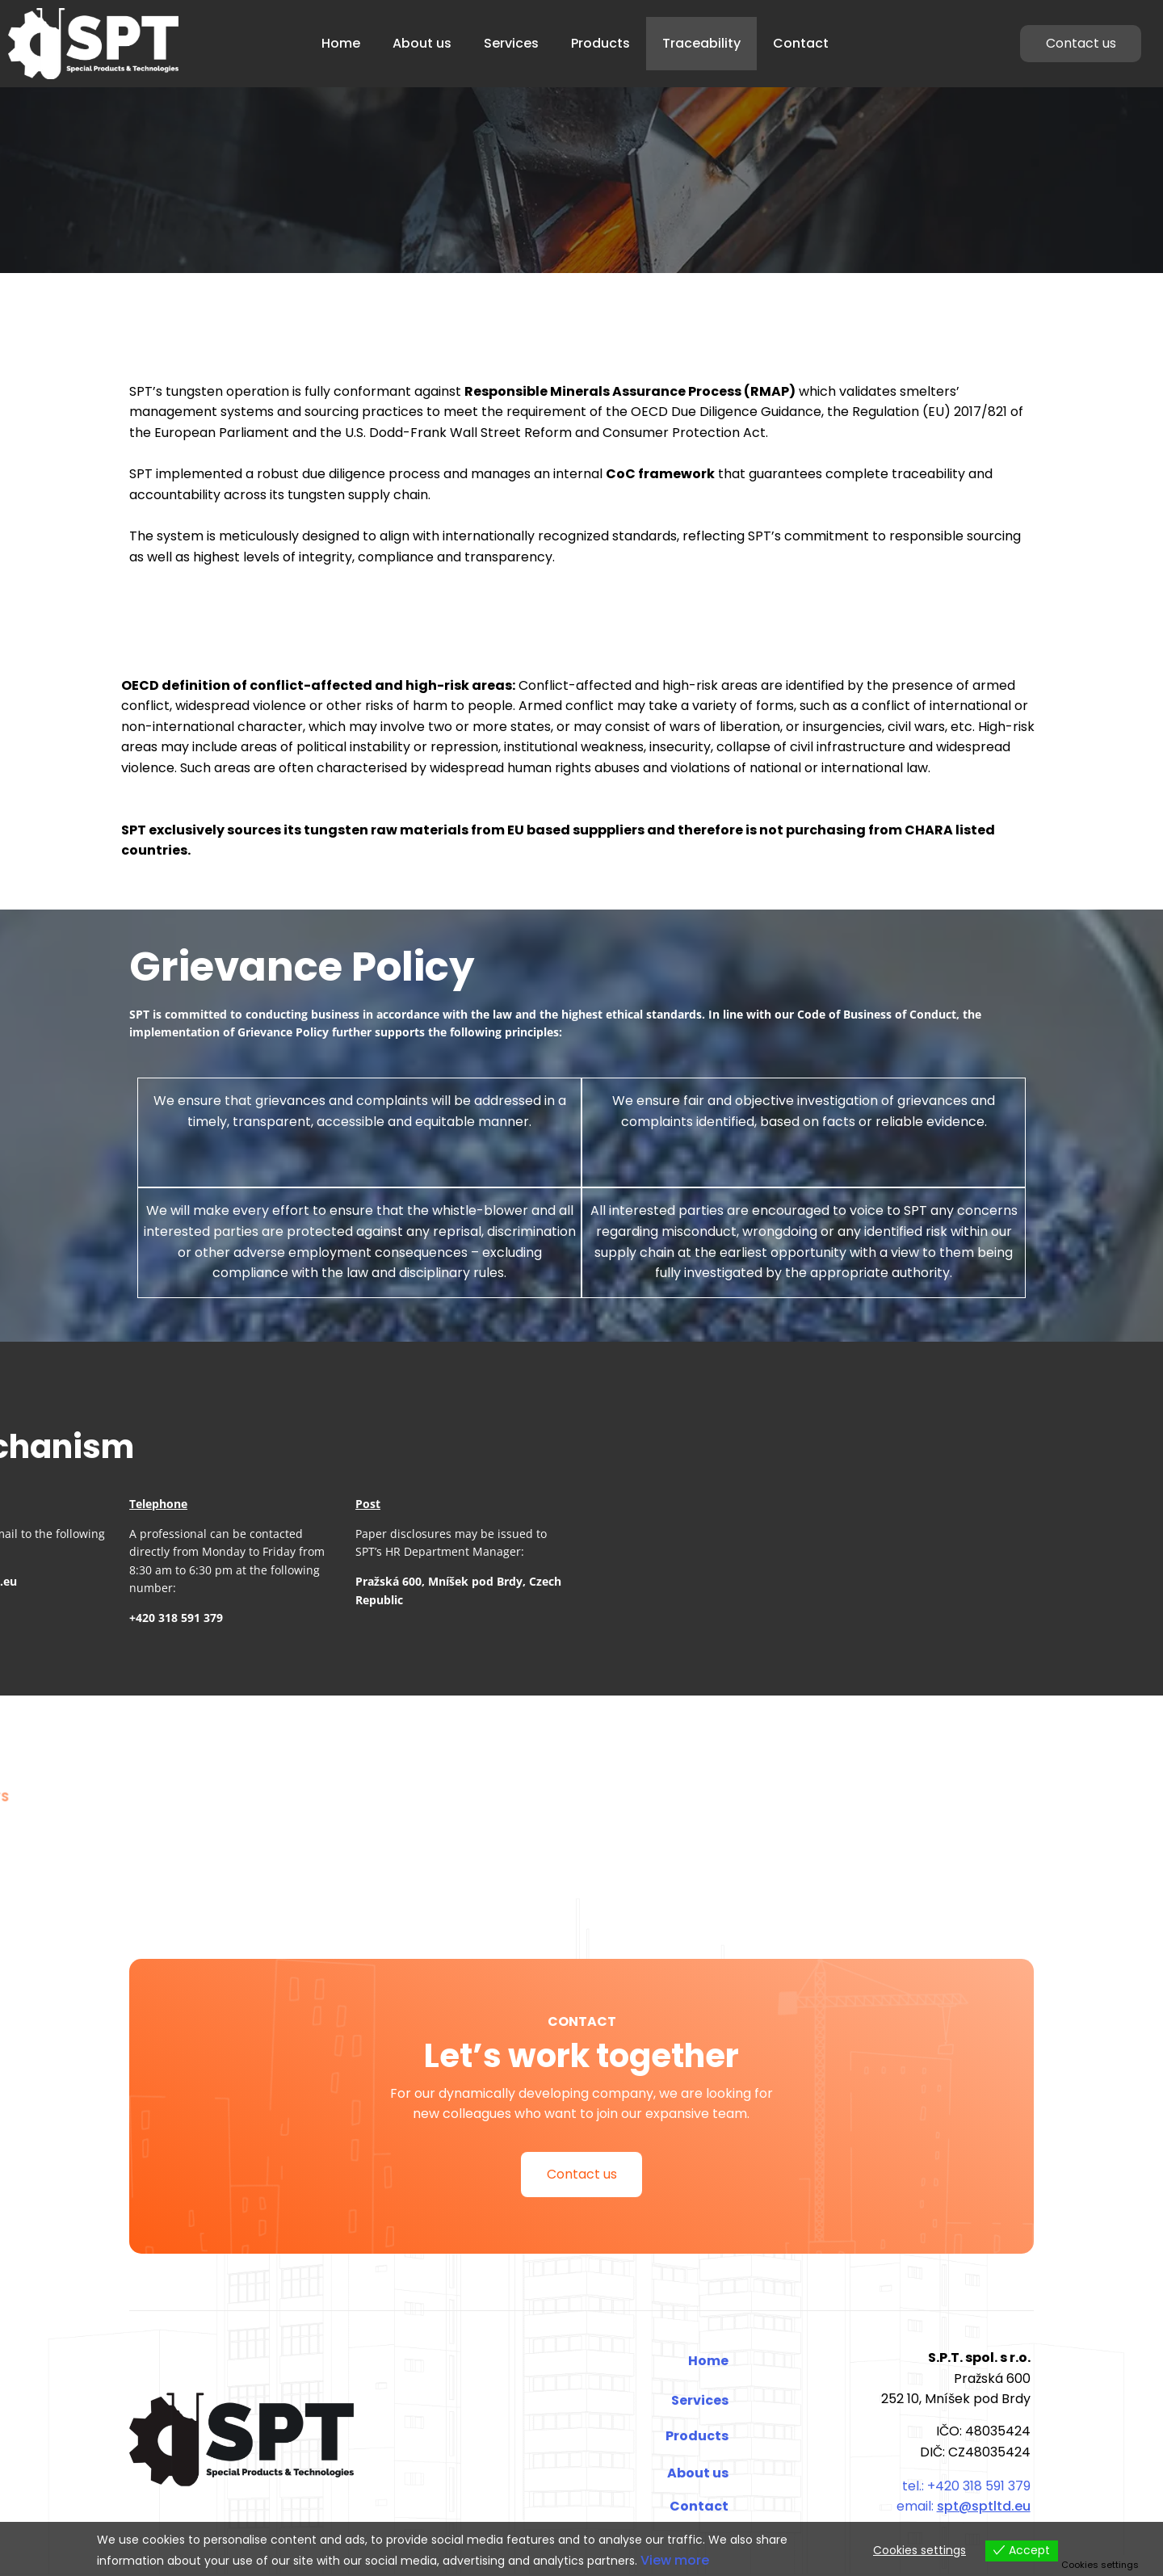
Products (600, 43)
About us (422, 43)
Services (511, 43)
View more (674, 2560)
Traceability (701, 43)
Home (340, 43)
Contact (801, 43)
